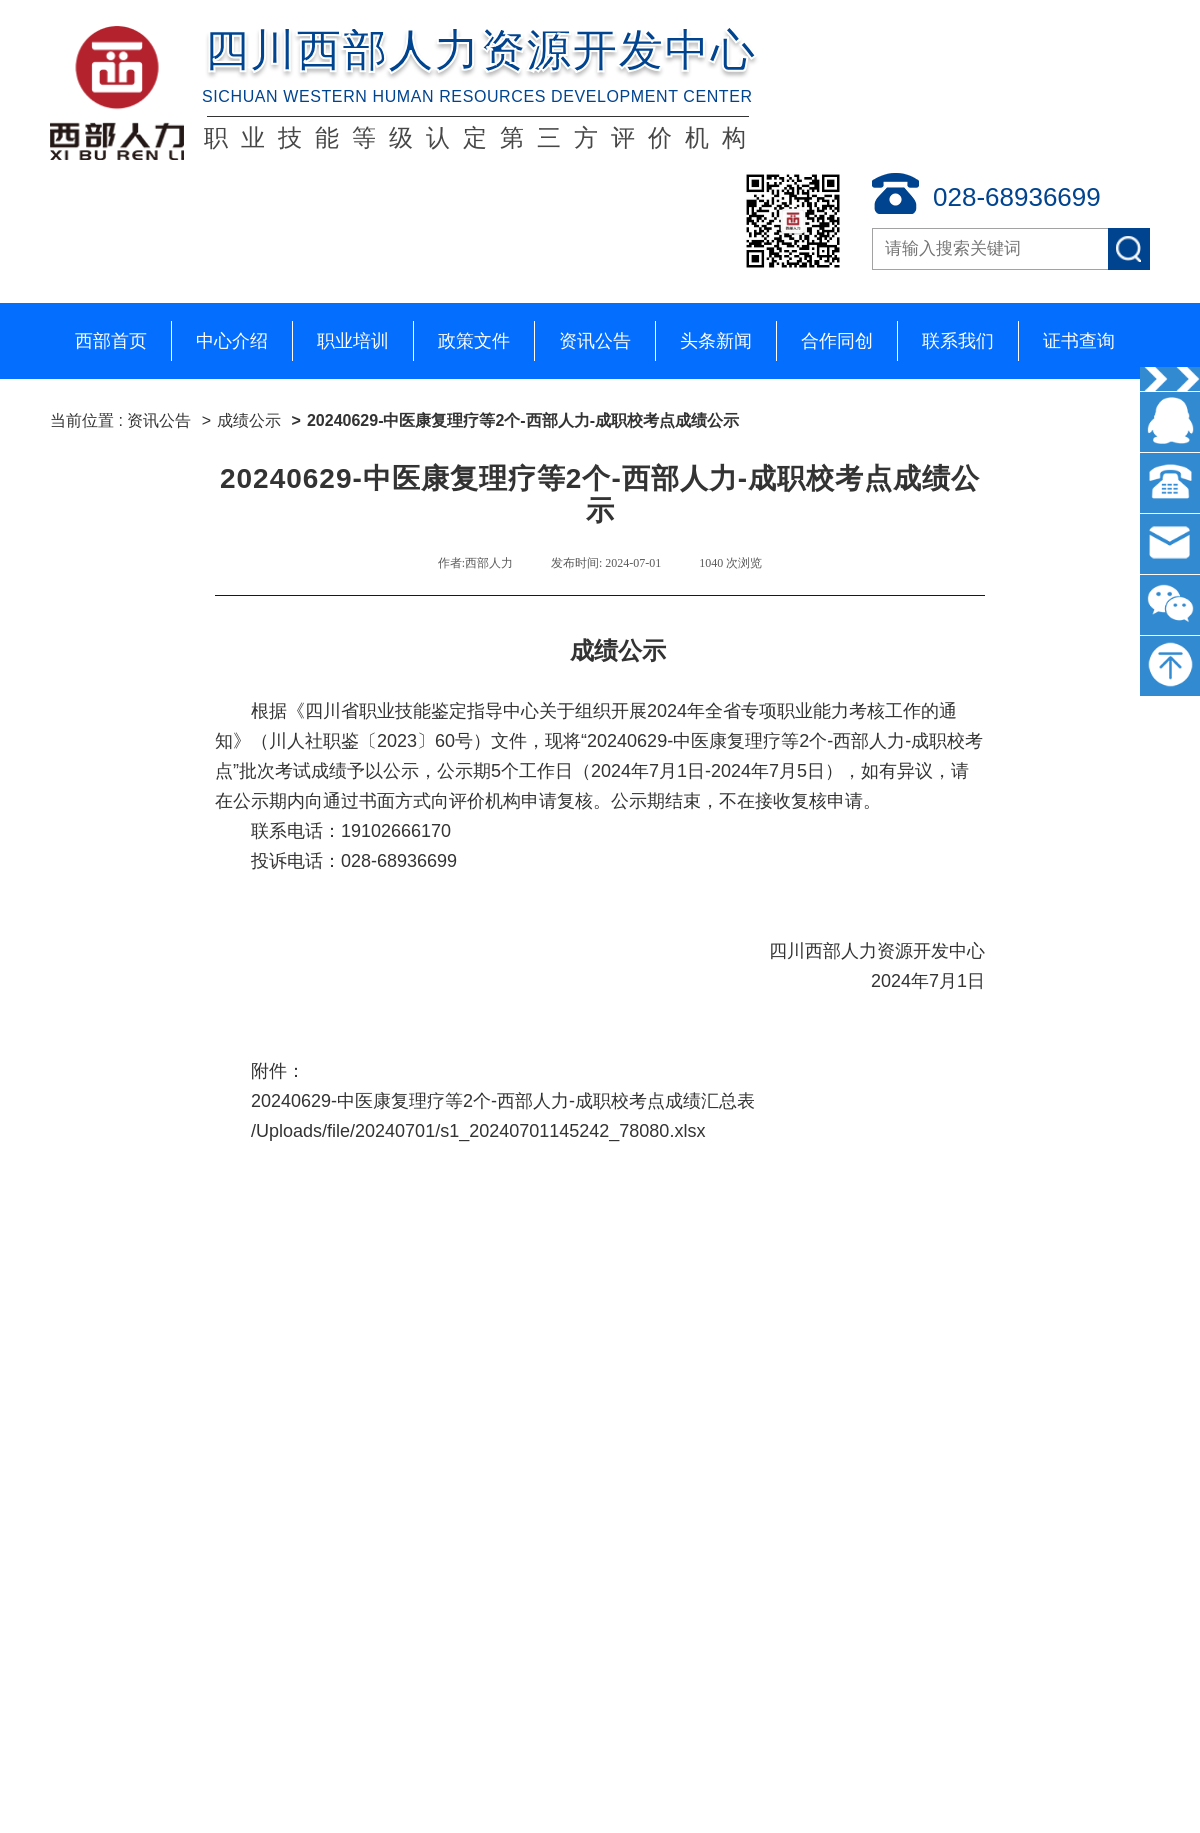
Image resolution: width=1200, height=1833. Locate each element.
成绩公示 (249, 420)
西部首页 (111, 341)
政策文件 (474, 341)
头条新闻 (716, 341)
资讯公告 (595, 341)
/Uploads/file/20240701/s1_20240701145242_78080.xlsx (478, 1131)
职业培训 (353, 341)
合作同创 (837, 341)
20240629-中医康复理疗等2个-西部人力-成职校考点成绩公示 (523, 420)
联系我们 (958, 341)
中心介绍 (232, 341)
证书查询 (1079, 341)
